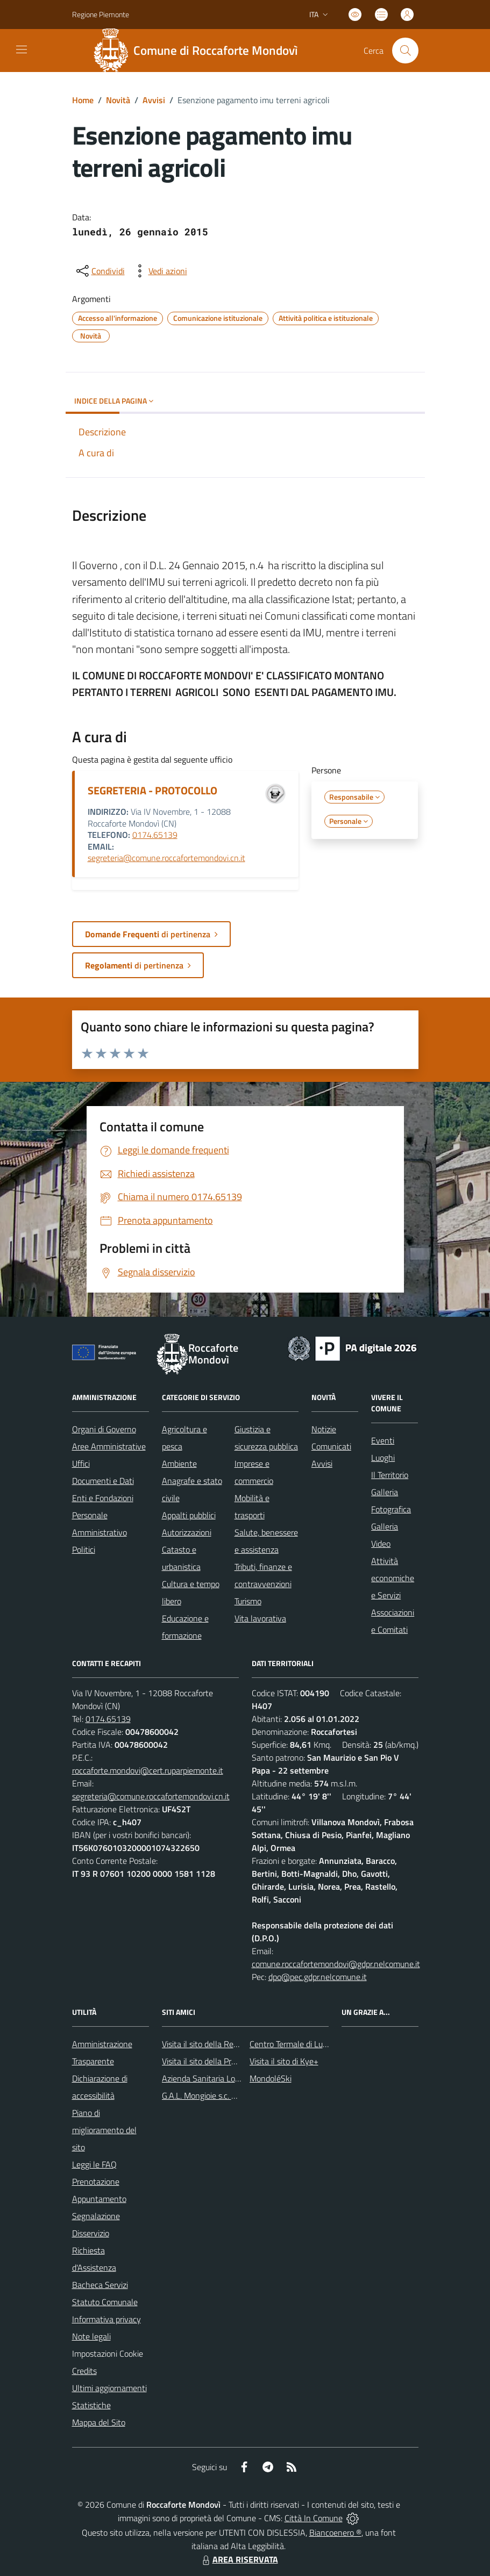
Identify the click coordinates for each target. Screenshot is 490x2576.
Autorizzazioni (186, 1532)
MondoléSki (271, 2078)
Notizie (323, 1429)
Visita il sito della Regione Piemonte (225, 2043)
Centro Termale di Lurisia (293, 2043)
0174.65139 (154, 834)
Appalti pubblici (189, 1515)
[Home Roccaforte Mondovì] (200, 50)
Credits (84, 2370)
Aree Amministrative (109, 1446)
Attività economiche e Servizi (392, 1578)
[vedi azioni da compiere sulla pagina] (159, 270)
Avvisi (154, 100)
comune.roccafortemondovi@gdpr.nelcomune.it (336, 1963)
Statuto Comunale (105, 2301)
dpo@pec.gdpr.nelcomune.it (317, 1976)
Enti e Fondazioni (102, 1497)
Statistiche (91, 2405)
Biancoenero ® (335, 2532)
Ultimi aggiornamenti (109, 2387)
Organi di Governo (104, 1429)
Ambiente (179, 1463)
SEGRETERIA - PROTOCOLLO (152, 790)
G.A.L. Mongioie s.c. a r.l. (203, 2095)
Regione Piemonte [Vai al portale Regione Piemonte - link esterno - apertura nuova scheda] (100, 14)
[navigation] (21, 49)
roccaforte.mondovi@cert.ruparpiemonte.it (147, 1770)
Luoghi (383, 1457)
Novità (118, 100)
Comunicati (331, 1446)
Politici (83, 1549)
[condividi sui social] (99, 270)
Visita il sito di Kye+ (284, 2061)
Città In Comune (314, 2518)
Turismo (248, 1601)
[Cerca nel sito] (405, 50)
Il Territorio (389, 1474)
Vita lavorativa (260, 1618)
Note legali (91, 2336)
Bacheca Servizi (100, 2284)
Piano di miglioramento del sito (104, 2130)
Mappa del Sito (98, 2422)
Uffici (81, 1463)
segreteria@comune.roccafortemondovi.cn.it (166, 857)
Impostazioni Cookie (107, 2353)
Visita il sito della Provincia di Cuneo (225, 2061)
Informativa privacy (106, 2319)
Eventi (382, 1440)
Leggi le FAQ (94, 2164)
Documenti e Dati (103, 1480)
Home (83, 100)
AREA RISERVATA (239, 2559)
